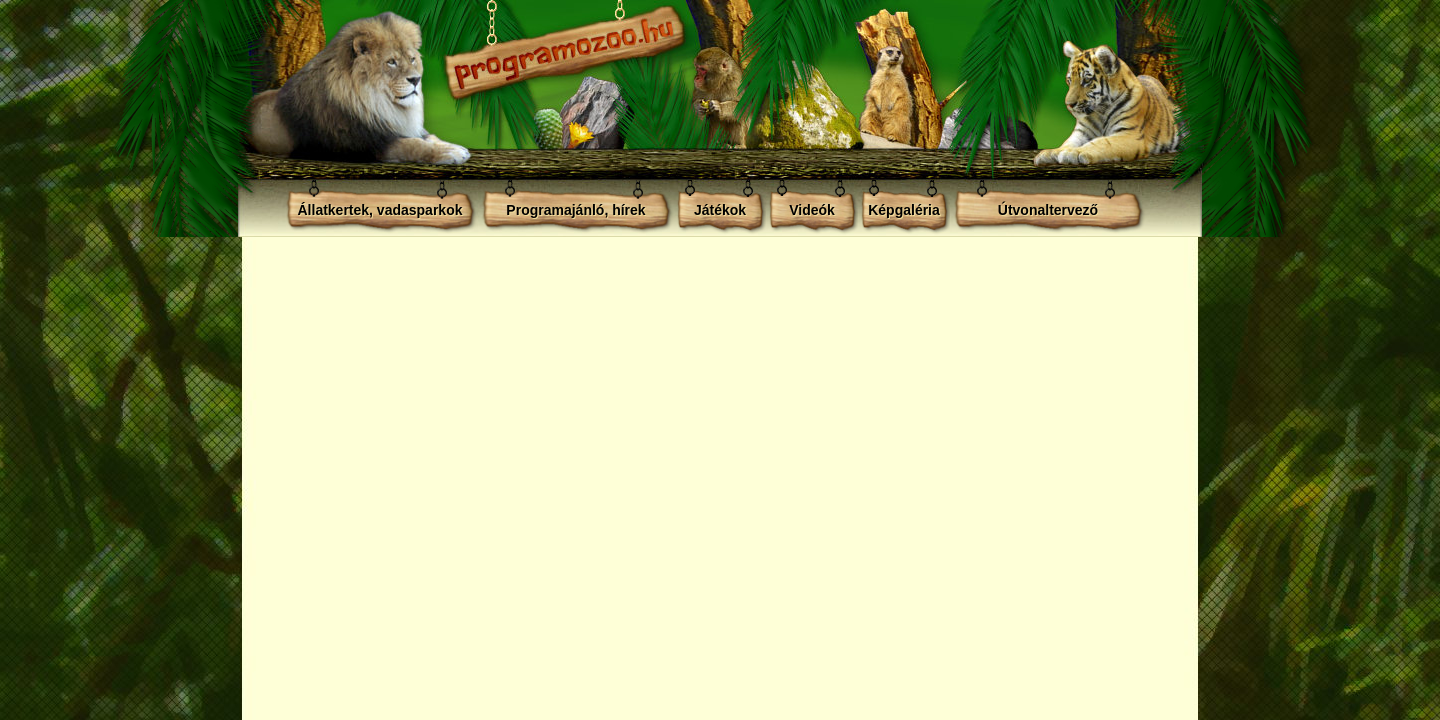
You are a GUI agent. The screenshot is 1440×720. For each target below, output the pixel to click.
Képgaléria (904, 210)
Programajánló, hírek (575, 210)
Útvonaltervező (1048, 210)
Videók (812, 210)
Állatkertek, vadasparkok (380, 210)
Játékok (720, 210)
